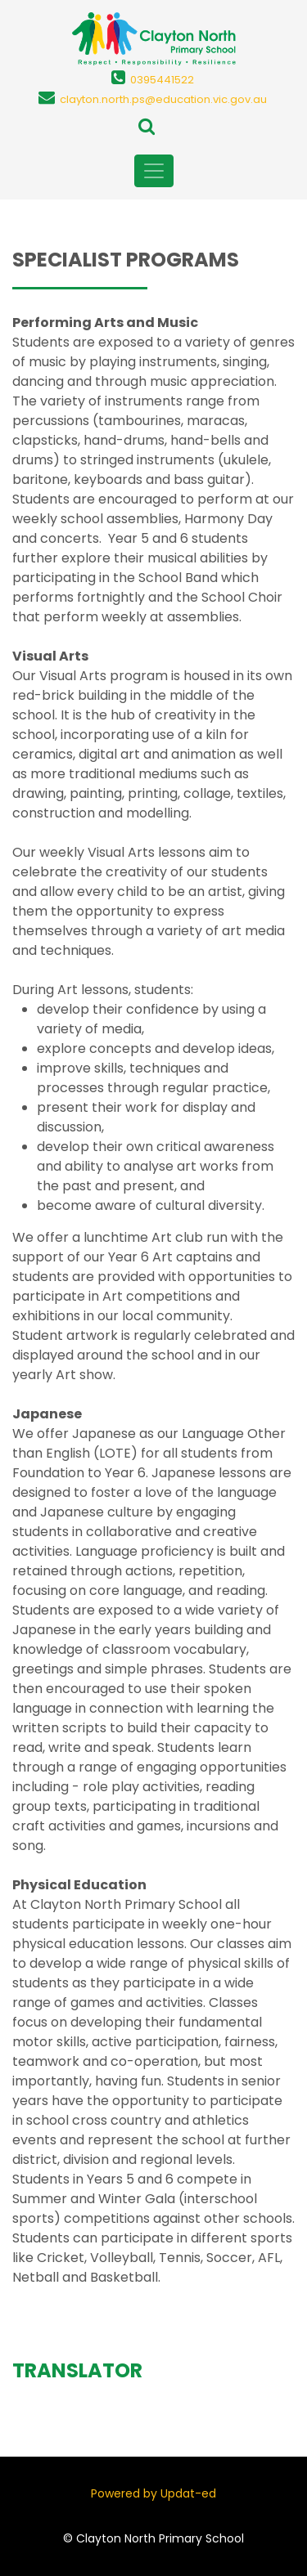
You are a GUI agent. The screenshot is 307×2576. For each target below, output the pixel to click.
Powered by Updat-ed (153, 2493)
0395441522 (162, 79)
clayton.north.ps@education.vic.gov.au (163, 99)
